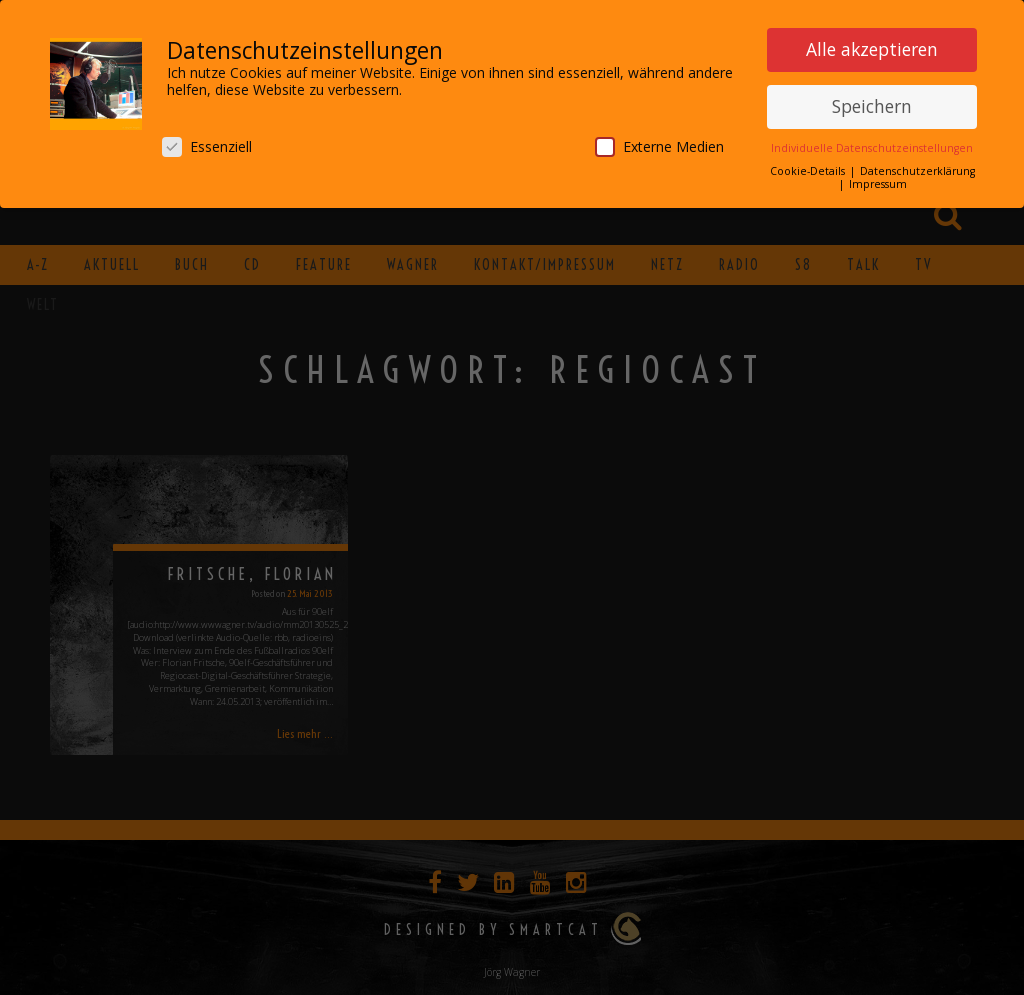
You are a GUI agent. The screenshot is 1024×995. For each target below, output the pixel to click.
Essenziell (207, 145)
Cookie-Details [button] (809, 170)
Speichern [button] (872, 105)
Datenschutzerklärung (917, 170)
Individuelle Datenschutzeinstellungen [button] (872, 147)
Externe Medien (659, 145)
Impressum (878, 183)
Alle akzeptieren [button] (872, 48)
